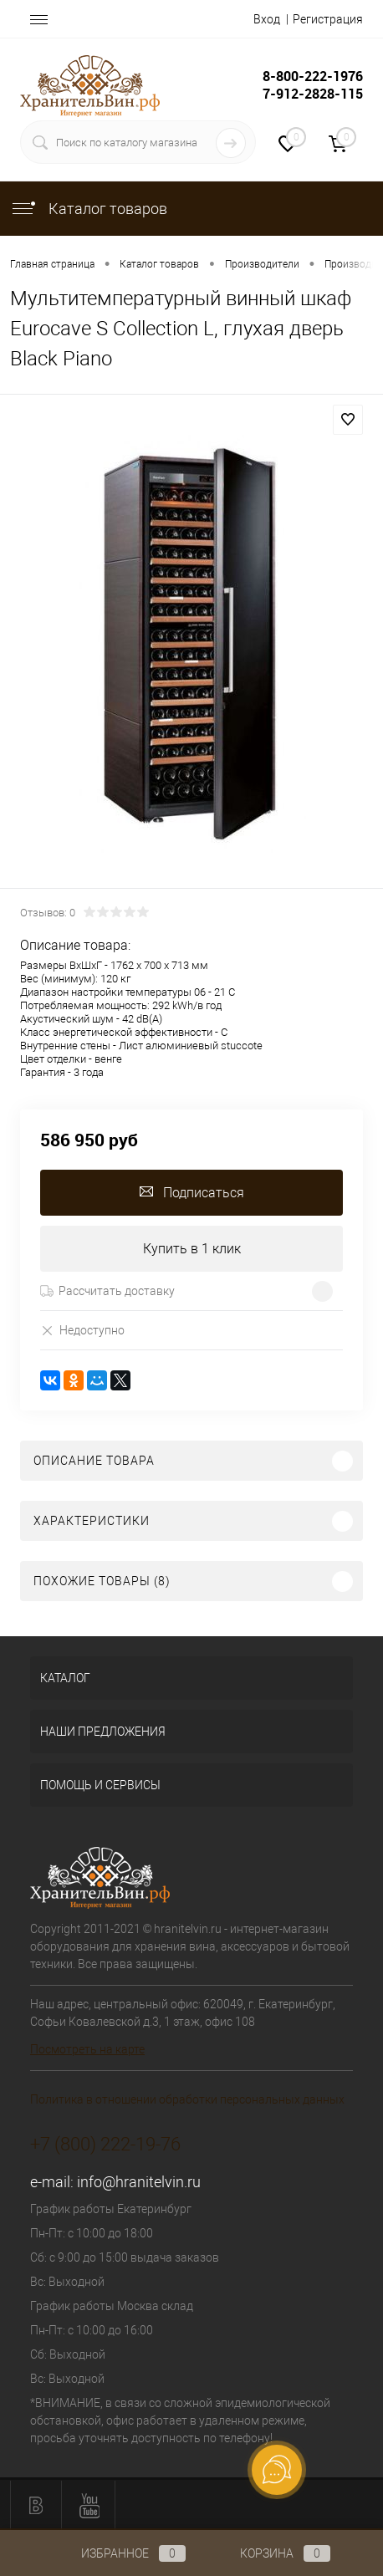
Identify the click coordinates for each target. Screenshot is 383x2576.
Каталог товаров (88, 208)
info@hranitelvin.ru (139, 2182)
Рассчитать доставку (107, 1291)
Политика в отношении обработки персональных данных (187, 2099)
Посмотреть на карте (87, 2049)
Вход (266, 19)
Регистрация (328, 19)
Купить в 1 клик (192, 1249)
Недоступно (82, 1330)
